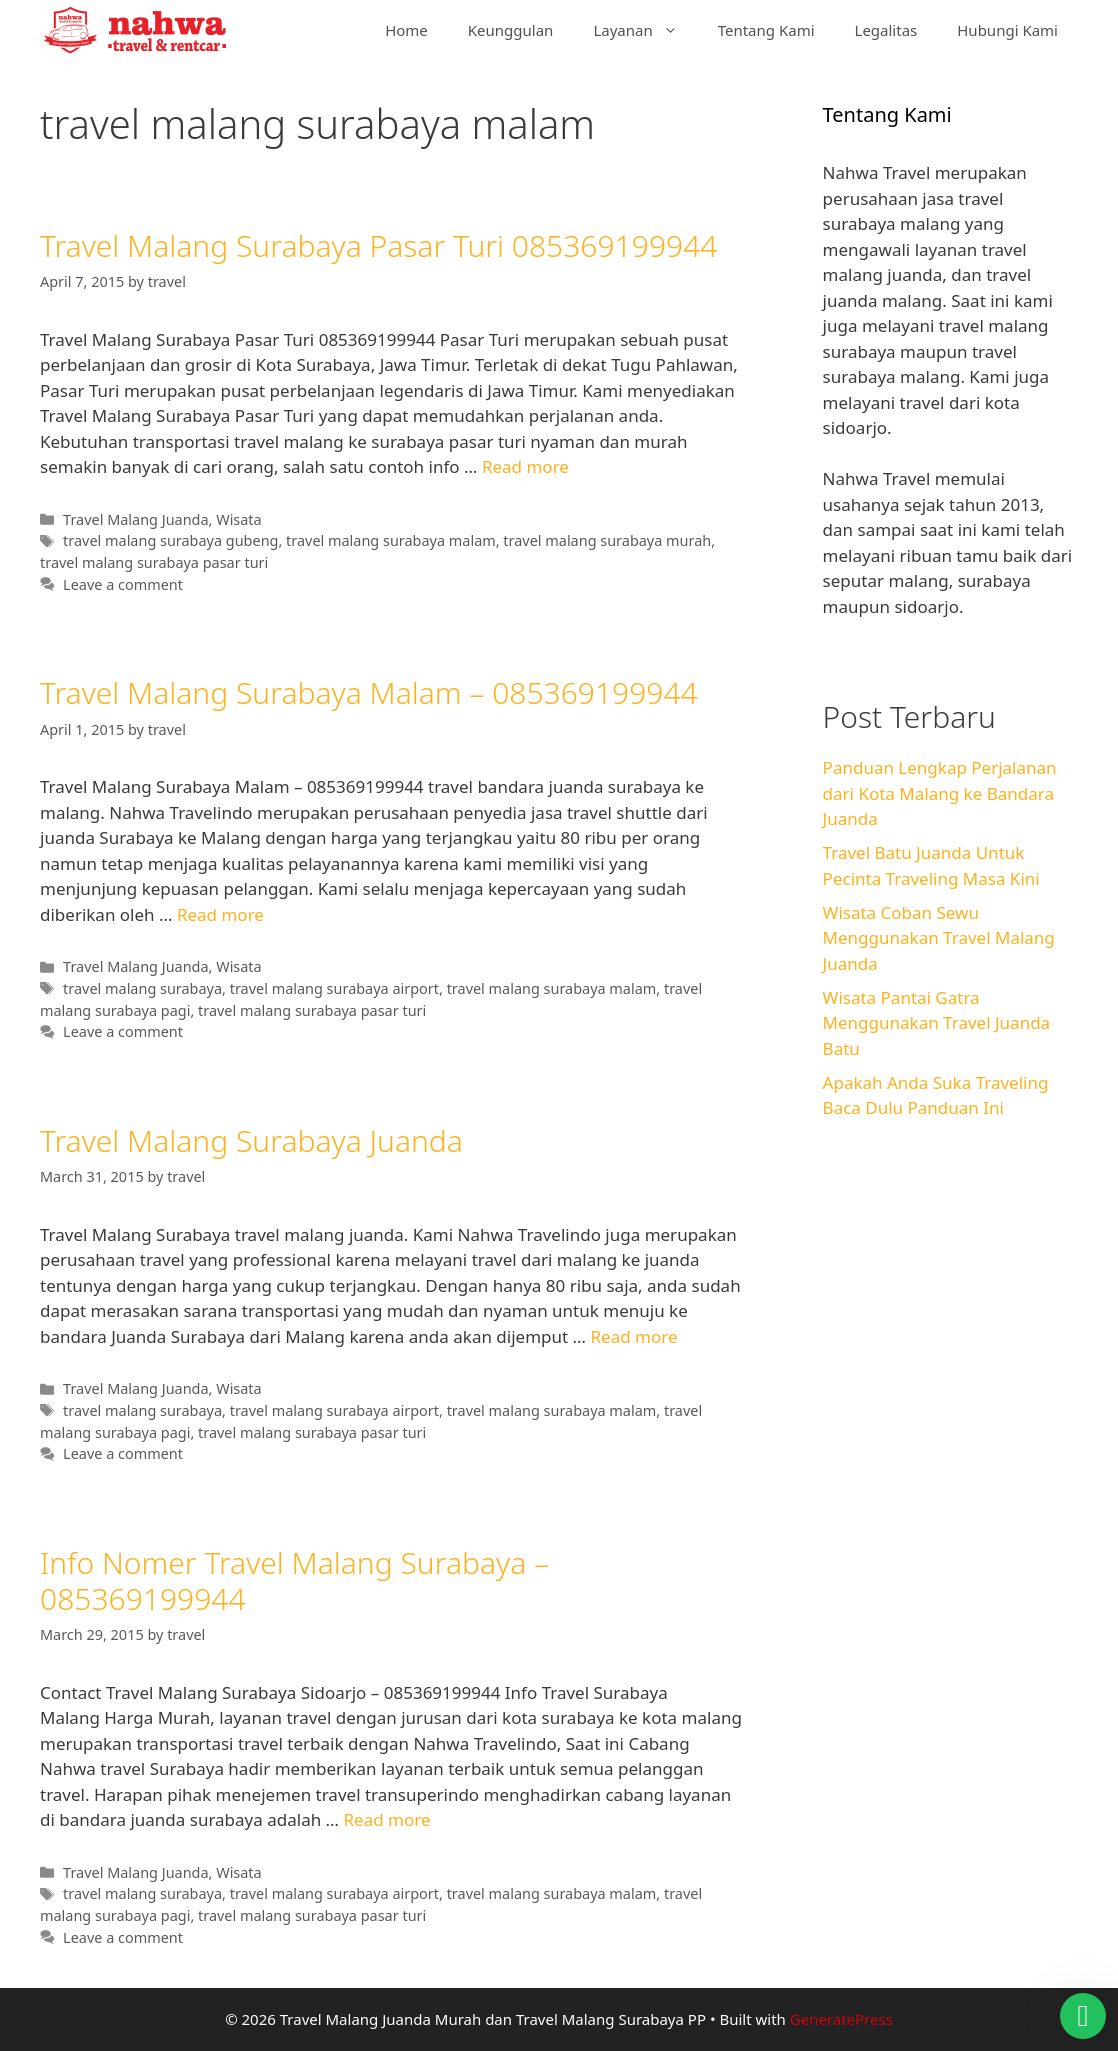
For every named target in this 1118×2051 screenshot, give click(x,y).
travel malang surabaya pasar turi (154, 562)
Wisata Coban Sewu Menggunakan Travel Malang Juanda (939, 938)
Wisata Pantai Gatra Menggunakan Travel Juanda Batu (937, 1023)
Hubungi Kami (1007, 30)
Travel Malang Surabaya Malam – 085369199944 (369, 692)
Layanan (645, 30)
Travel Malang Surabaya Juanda (251, 1140)
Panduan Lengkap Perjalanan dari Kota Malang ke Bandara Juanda (940, 793)
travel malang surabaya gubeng (170, 540)
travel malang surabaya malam (391, 540)
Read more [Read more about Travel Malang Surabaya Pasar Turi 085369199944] (525, 466)
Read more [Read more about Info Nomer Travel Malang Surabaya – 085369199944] (386, 1819)
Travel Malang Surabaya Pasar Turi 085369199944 (378, 245)
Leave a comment (123, 584)
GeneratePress (841, 2019)
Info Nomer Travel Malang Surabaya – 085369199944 (294, 1580)
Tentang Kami (766, 30)
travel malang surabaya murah (607, 540)
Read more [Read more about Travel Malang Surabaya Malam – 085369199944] (220, 914)
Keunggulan (511, 30)
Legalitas (886, 30)
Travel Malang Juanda (135, 519)
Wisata (238, 519)
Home (406, 30)
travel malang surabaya (142, 988)
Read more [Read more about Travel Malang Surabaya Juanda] (633, 1336)
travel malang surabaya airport (334, 988)
